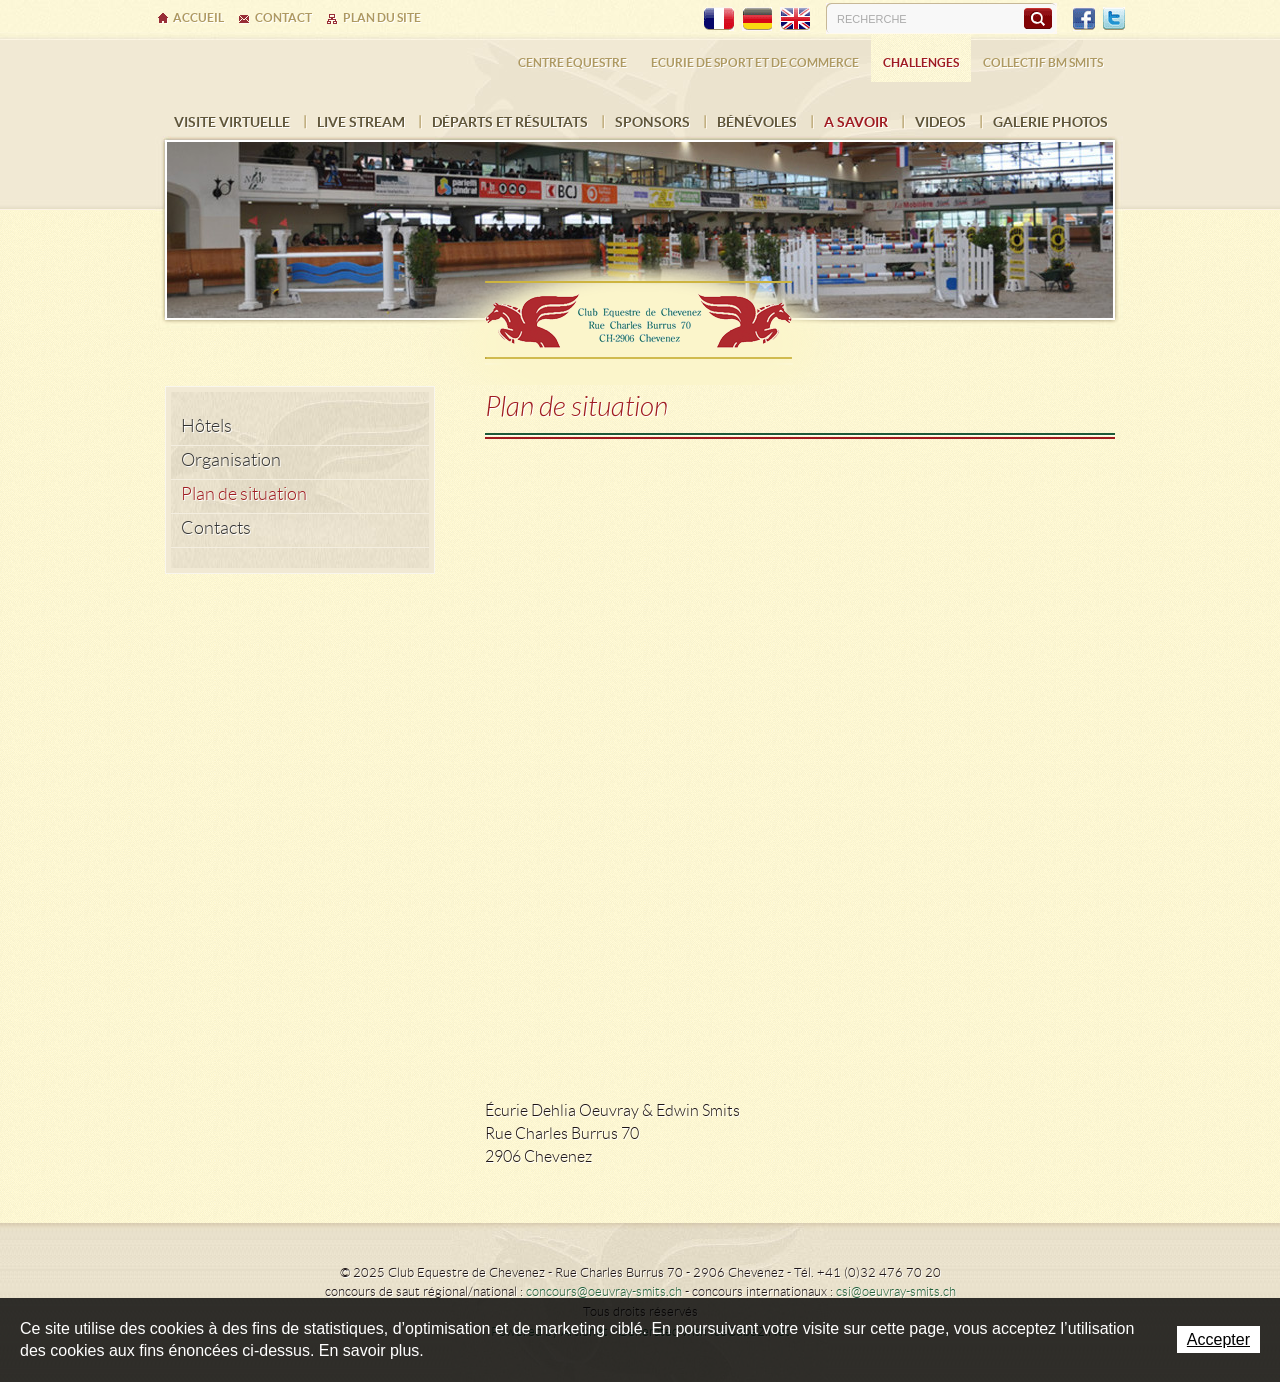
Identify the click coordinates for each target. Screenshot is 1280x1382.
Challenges (921, 62)
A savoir (856, 122)
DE (757, 19)
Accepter (1218, 1339)
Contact (283, 17)
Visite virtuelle (232, 122)
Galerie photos (1050, 122)
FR (719, 19)
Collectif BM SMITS (1043, 62)
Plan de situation (244, 494)
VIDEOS (940, 122)
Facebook (1084, 19)
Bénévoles (757, 122)
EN (795, 19)
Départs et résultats (510, 122)
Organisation (231, 460)
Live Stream (361, 122)
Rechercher (1037, 18)
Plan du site (382, 17)
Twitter (1114, 19)
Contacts (216, 528)
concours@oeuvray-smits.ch (604, 1291)
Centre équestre (572, 62)
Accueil (198, 17)
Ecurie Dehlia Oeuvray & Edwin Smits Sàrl (640, 313)
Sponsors (652, 122)
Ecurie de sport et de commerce (755, 62)
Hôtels (206, 426)
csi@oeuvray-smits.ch (896, 1291)
